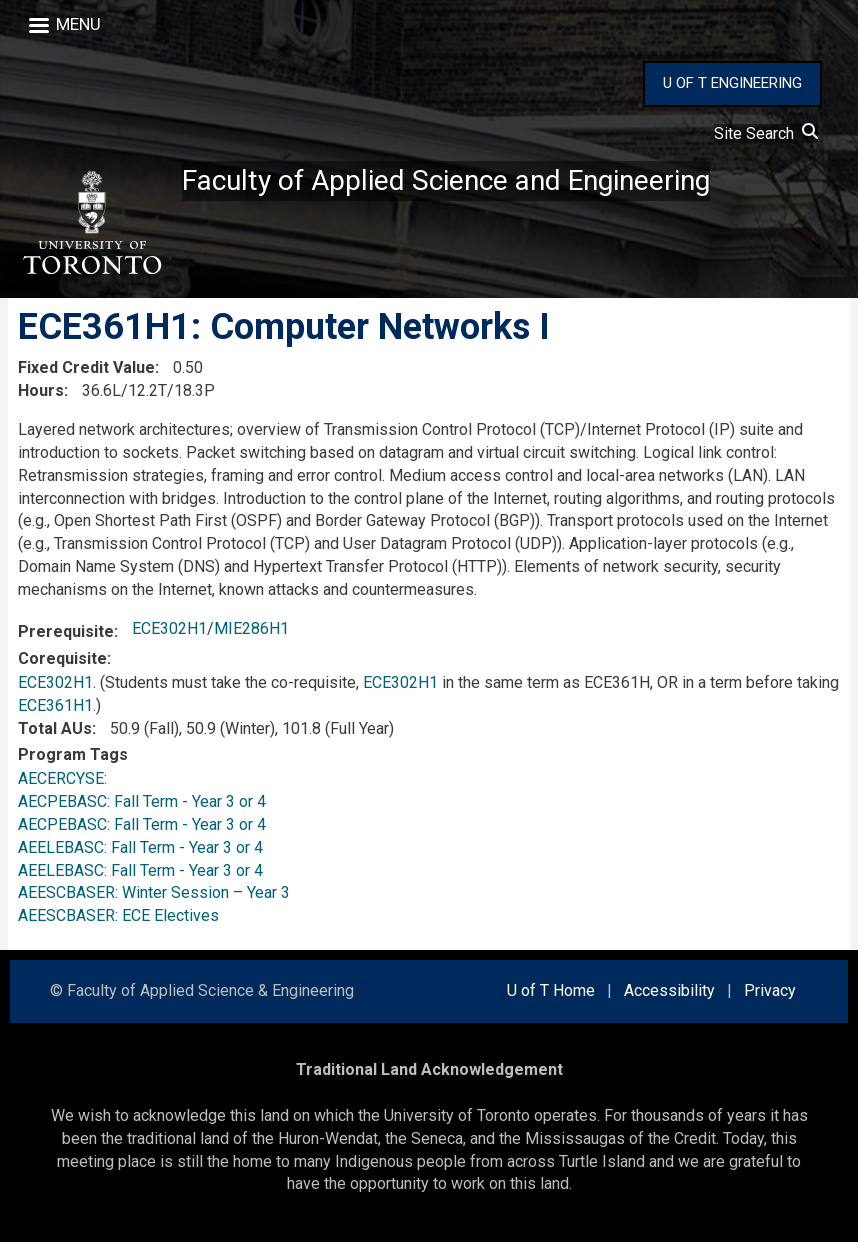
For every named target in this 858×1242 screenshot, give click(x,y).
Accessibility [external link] (669, 990)
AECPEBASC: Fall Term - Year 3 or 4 (142, 801)
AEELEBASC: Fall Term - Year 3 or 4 (140, 847)
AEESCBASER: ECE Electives (118, 915)
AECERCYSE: (66, 778)
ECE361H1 (55, 705)
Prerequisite (66, 631)
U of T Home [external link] (551, 990)
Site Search (766, 133)
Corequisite (62, 658)
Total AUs (55, 728)
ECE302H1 (169, 628)
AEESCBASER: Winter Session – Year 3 (154, 892)
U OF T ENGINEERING (732, 83)
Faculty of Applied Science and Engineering (446, 180)
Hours (41, 390)
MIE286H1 (251, 628)
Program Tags (73, 754)
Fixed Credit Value (86, 367)
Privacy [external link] (770, 990)
